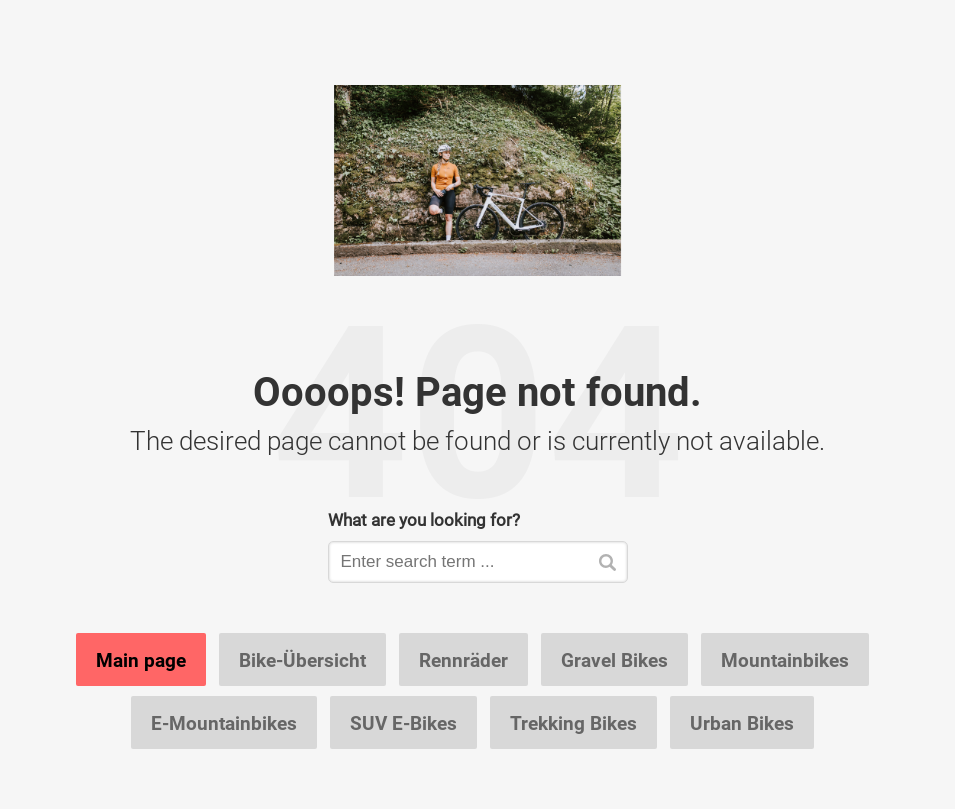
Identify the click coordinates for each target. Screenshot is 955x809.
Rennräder (463, 660)
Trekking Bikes (573, 723)
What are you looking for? (424, 519)
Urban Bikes (742, 723)
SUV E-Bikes (403, 723)
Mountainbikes (785, 660)
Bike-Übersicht (302, 660)
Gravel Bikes (614, 660)
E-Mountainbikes (224, 723)
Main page (141, 660)
